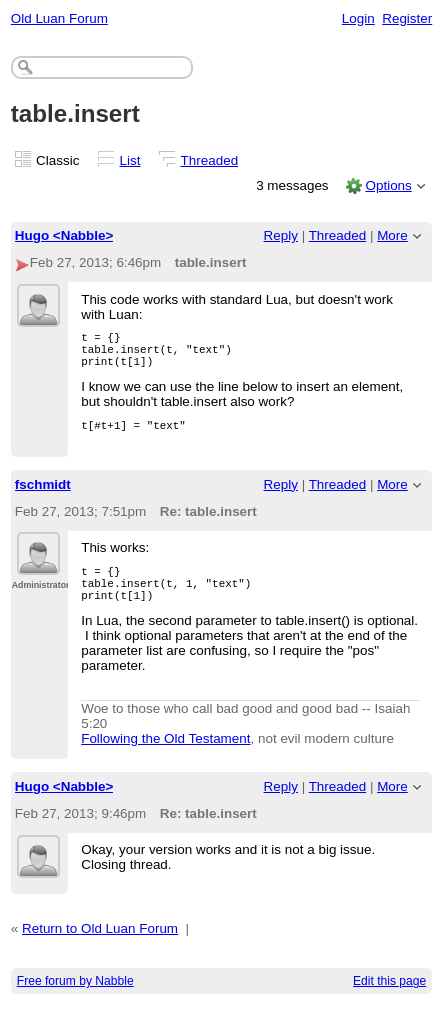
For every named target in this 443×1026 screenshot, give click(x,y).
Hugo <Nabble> (64, 235)
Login (358, 18)
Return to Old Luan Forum (100, 949)
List (130, 160)
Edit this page (389, 1002)
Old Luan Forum (59, 18)
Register (407, 18)
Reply (281, 235)
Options (388, 185)
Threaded (210, 160)
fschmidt (43, 496)
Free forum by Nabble (75, 1002)
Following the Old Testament (165, 759)
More (392, 235)
